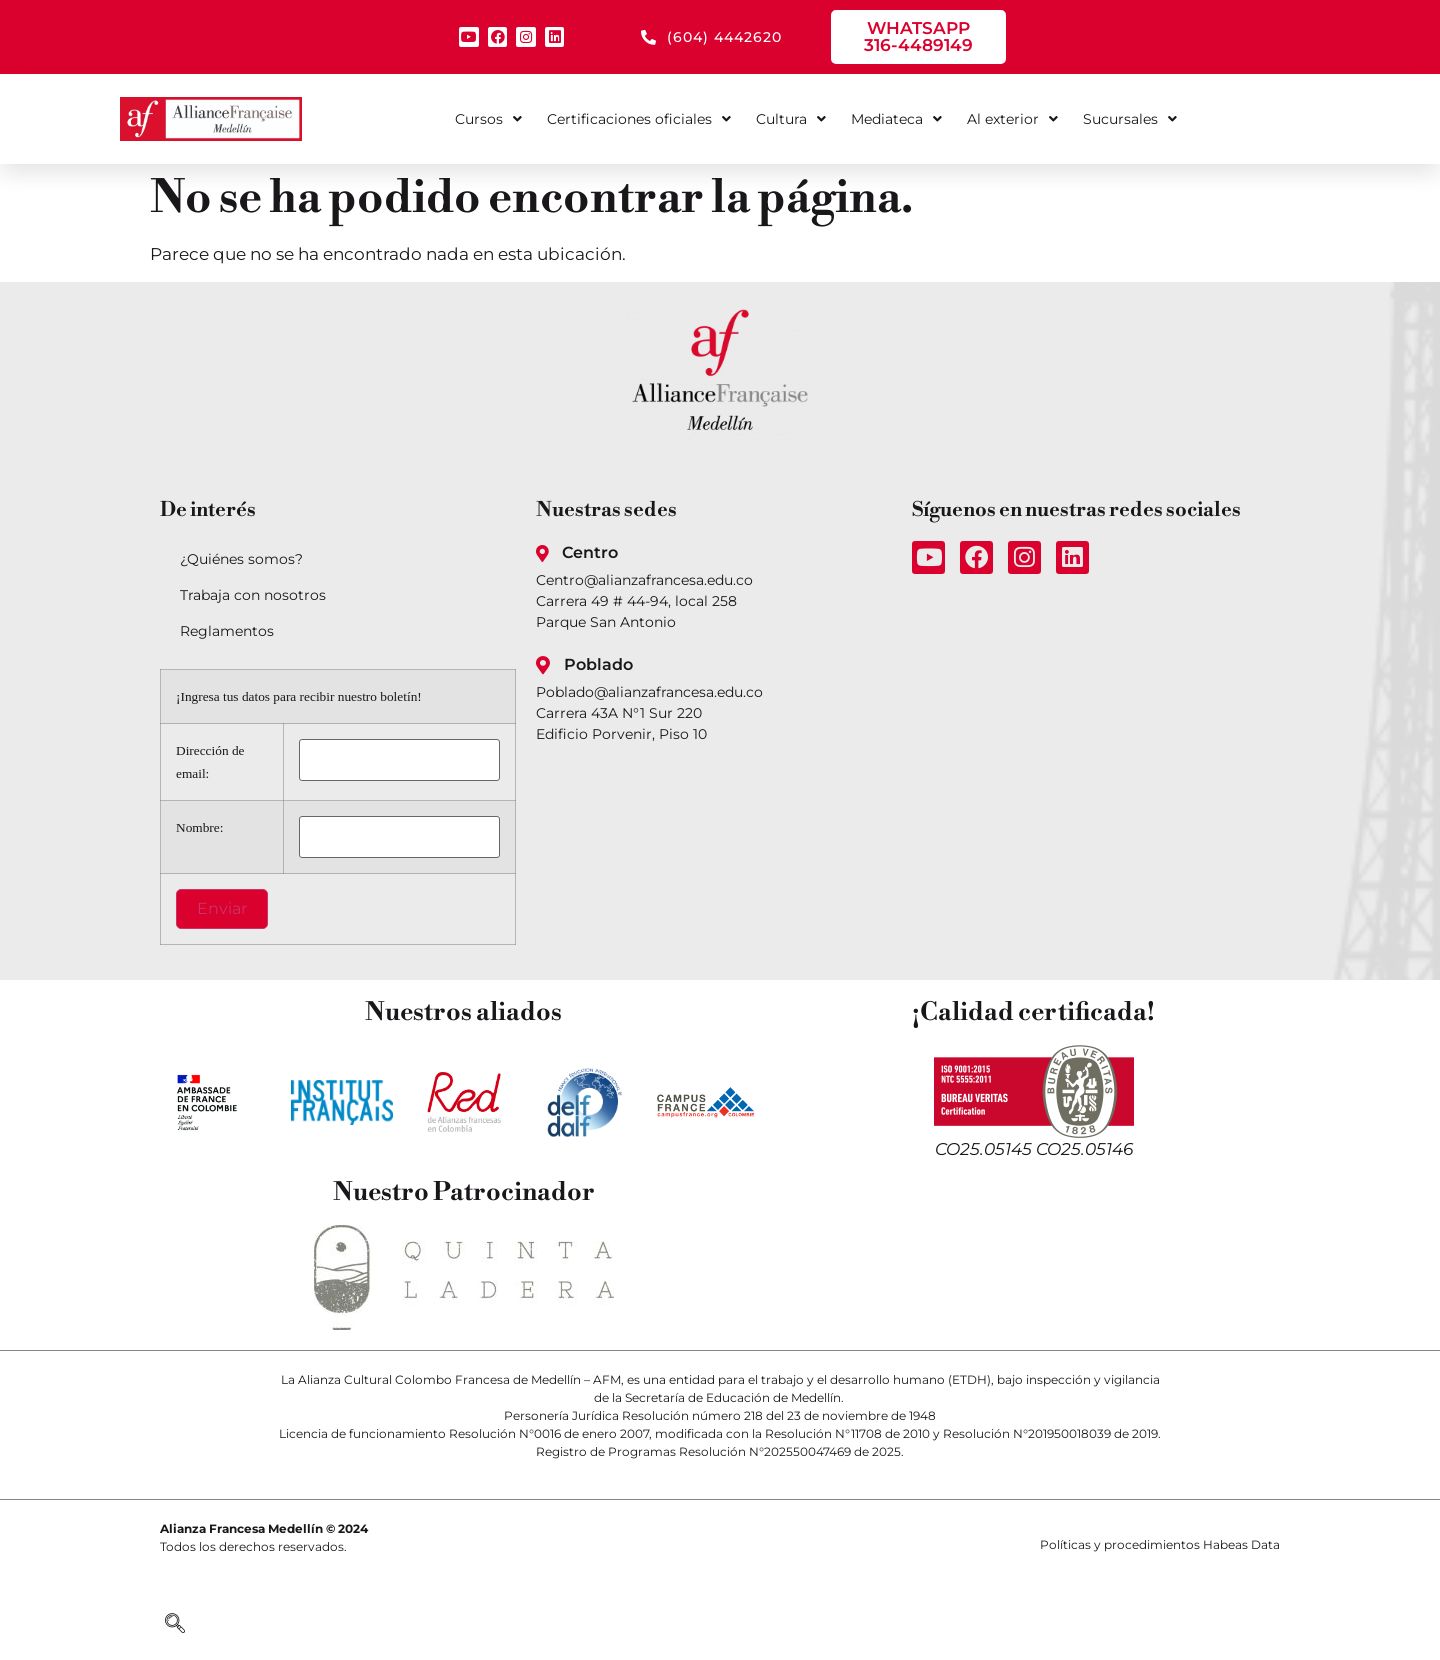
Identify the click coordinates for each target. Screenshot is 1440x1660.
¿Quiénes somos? (241, 559)
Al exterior (1012, 119)
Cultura (791, 119)
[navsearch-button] (175, 1625)
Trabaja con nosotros (253, 595)
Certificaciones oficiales (639, 119)
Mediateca (896, 119)
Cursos (488, 119)
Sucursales (1130, 119)
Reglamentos (227, 631)
